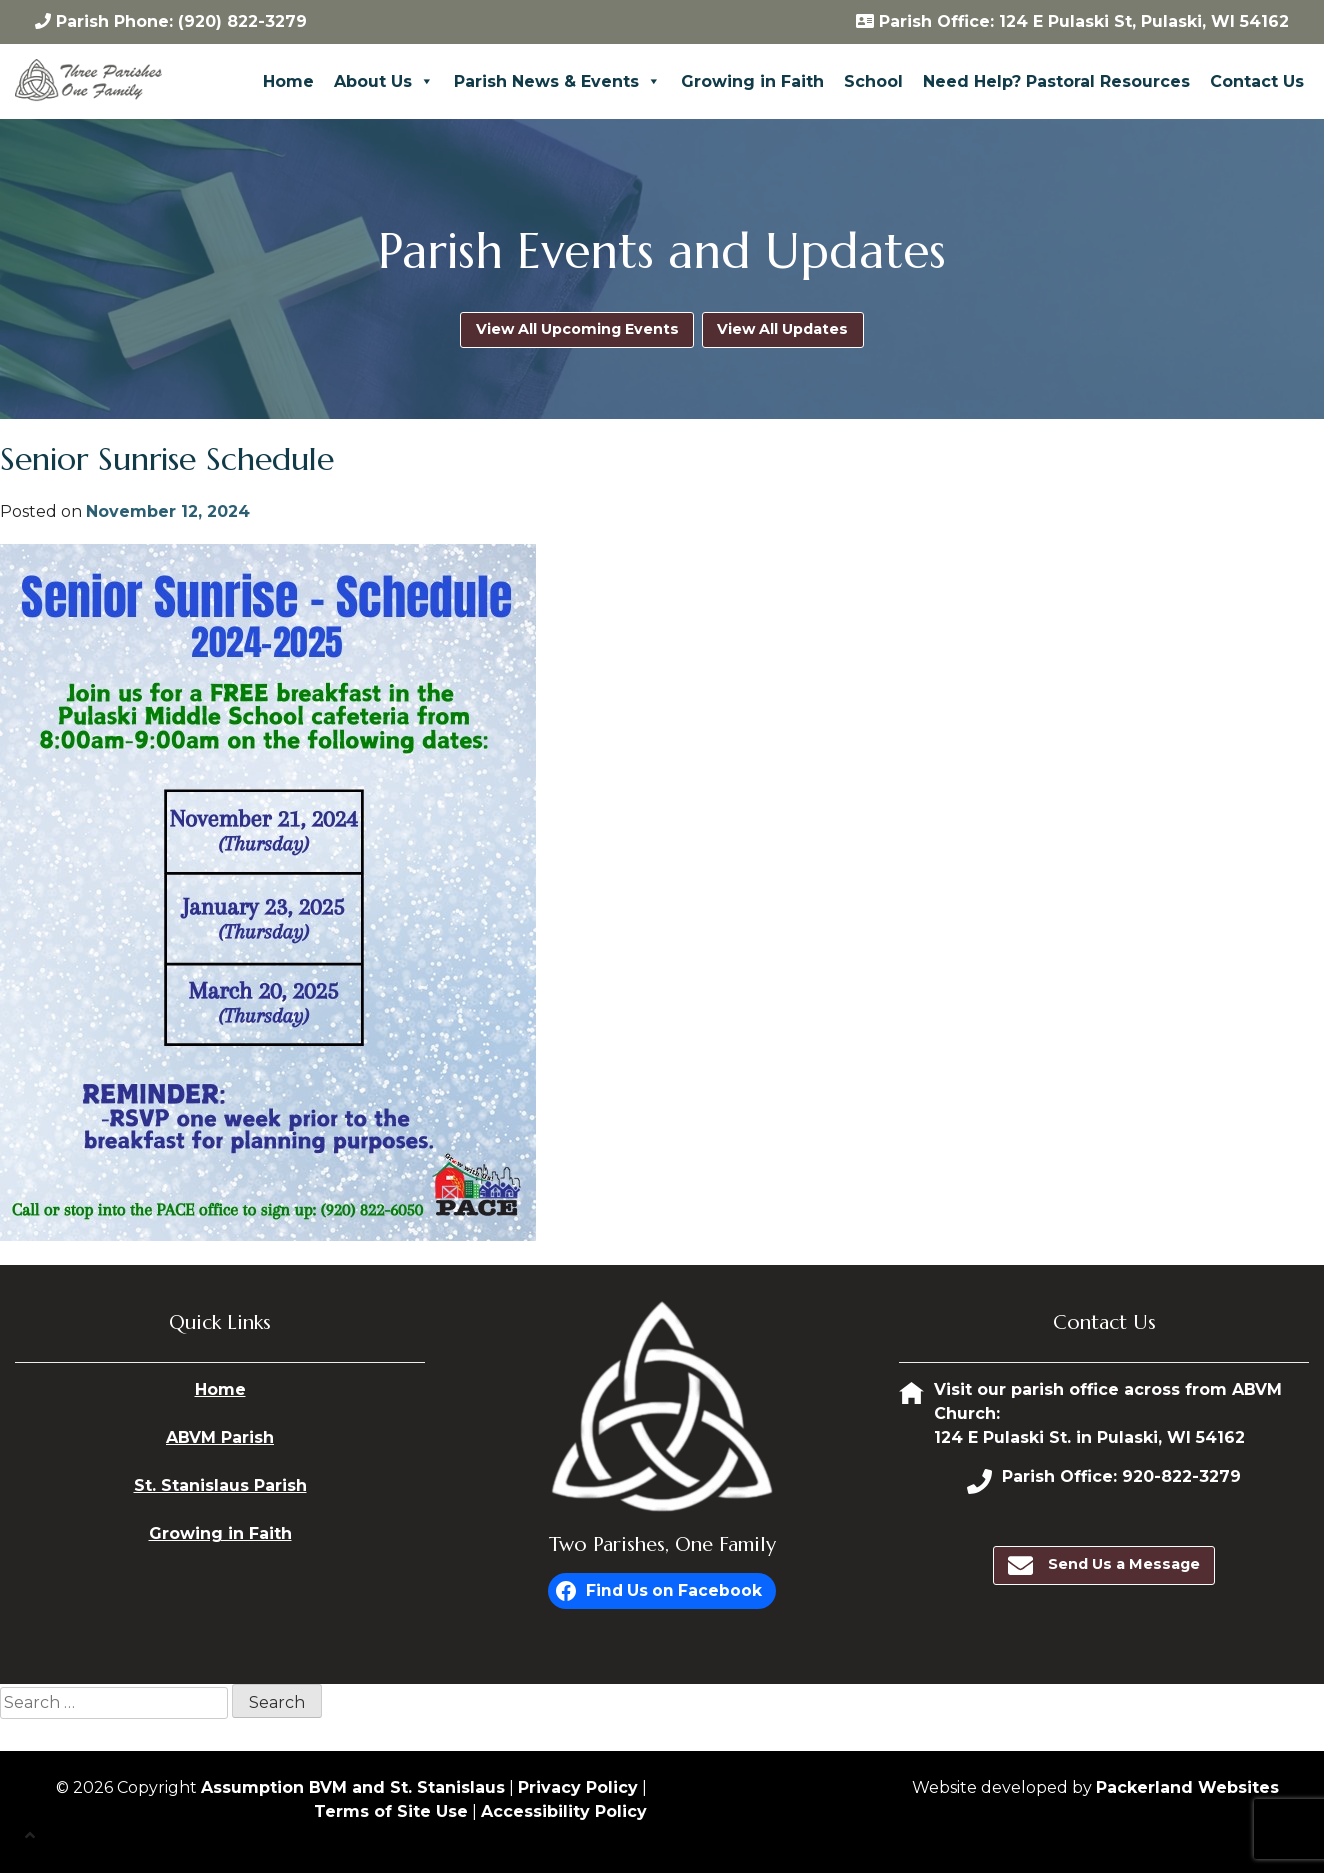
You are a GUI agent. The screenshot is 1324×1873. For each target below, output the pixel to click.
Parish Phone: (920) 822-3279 (171, 21)
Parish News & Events (557, 81)
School (873, 81)
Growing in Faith (752, 81)
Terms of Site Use (391, 1811)
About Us (384, 81)
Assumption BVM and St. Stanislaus (353, 1787)
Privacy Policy (578, 1787)
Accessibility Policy (564, 1811)
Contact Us (1257, 81)
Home (288, 81)
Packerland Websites (1187, 1787)
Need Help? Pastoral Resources (1056, 81)
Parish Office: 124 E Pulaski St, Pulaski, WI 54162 (1072, 21)
